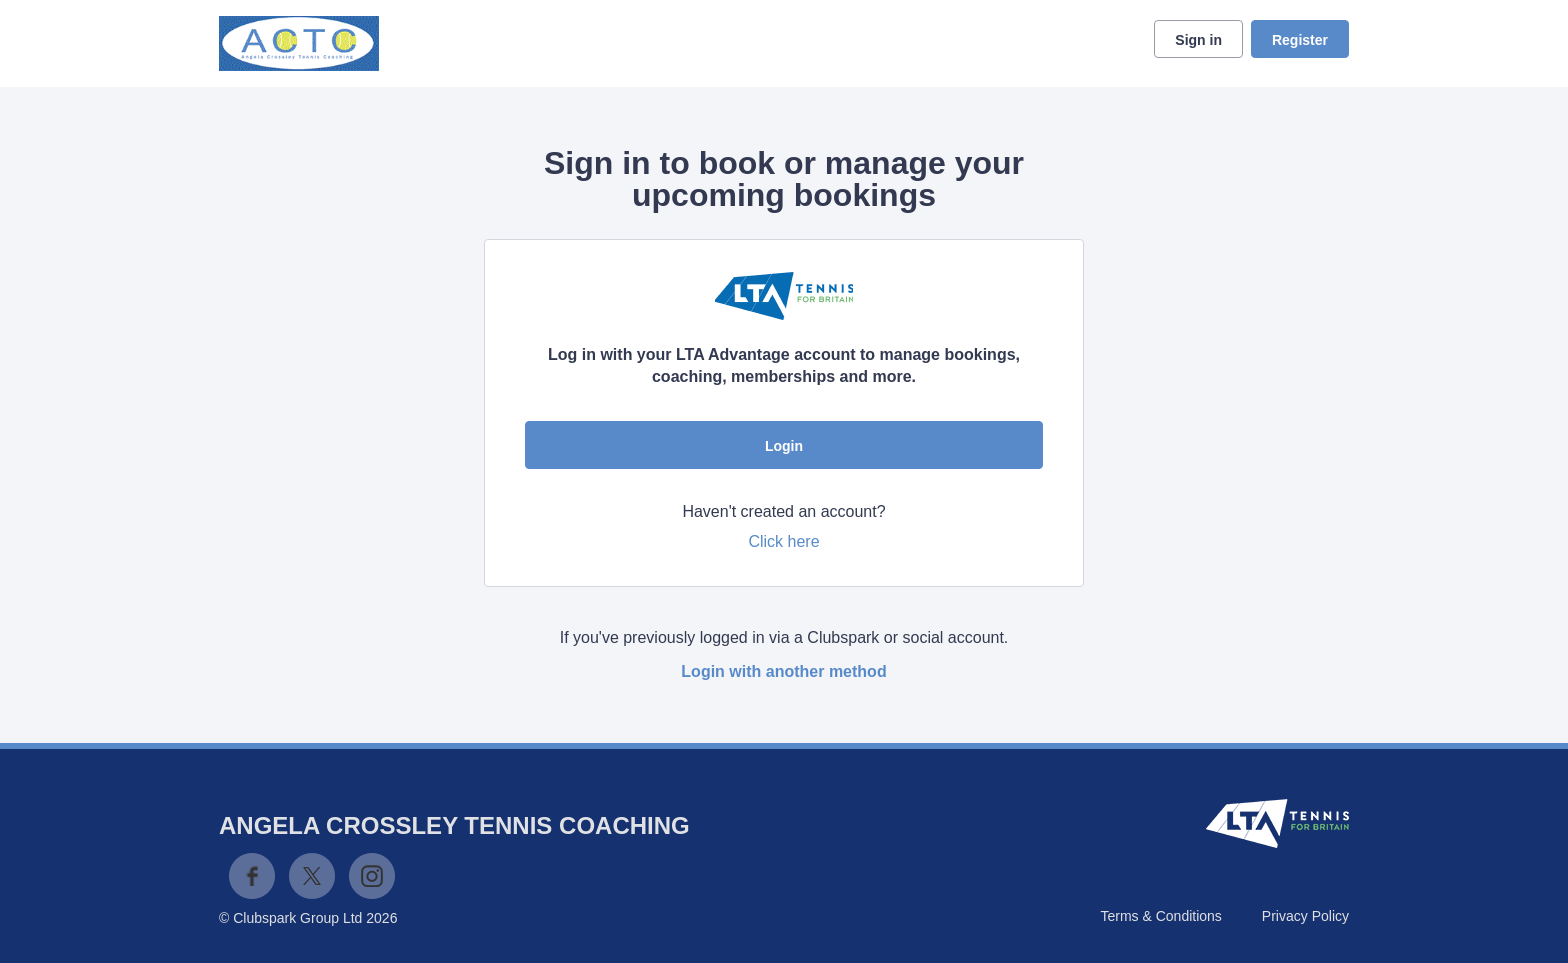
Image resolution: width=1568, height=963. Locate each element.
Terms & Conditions (1160, 916)
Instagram (372, 876)
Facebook (252, 876)
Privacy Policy (1305, 916)
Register (1300, 40)
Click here (783, 541)
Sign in (1198, 40)
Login (784, 446)
